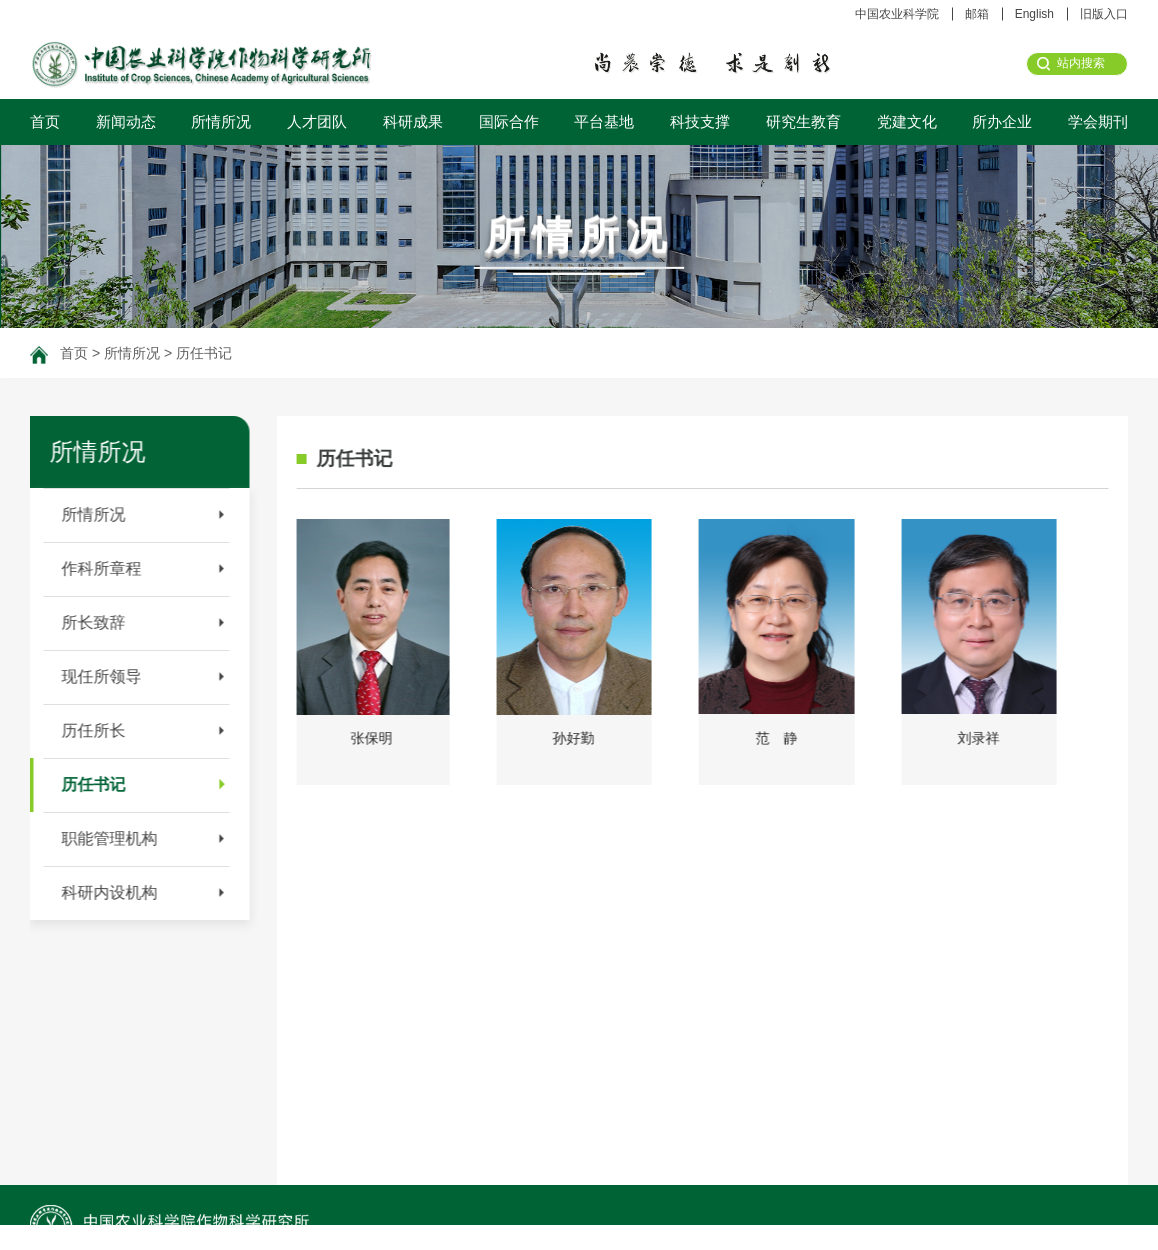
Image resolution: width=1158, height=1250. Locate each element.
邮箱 (977, 14)
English (1034, 14)
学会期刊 (1098, 121)
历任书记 (204, 353)
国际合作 (509, 121)
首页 (45, 121)
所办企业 (1002, 121)
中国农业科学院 (897, 14)
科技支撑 (700, 121)
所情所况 (221, 121)
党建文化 (907, 121)
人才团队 (317, 121)
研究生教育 (803, 121)
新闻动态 (126, 121)
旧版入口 (1104, 14)
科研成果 (413, 121)
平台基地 (604, 121)
